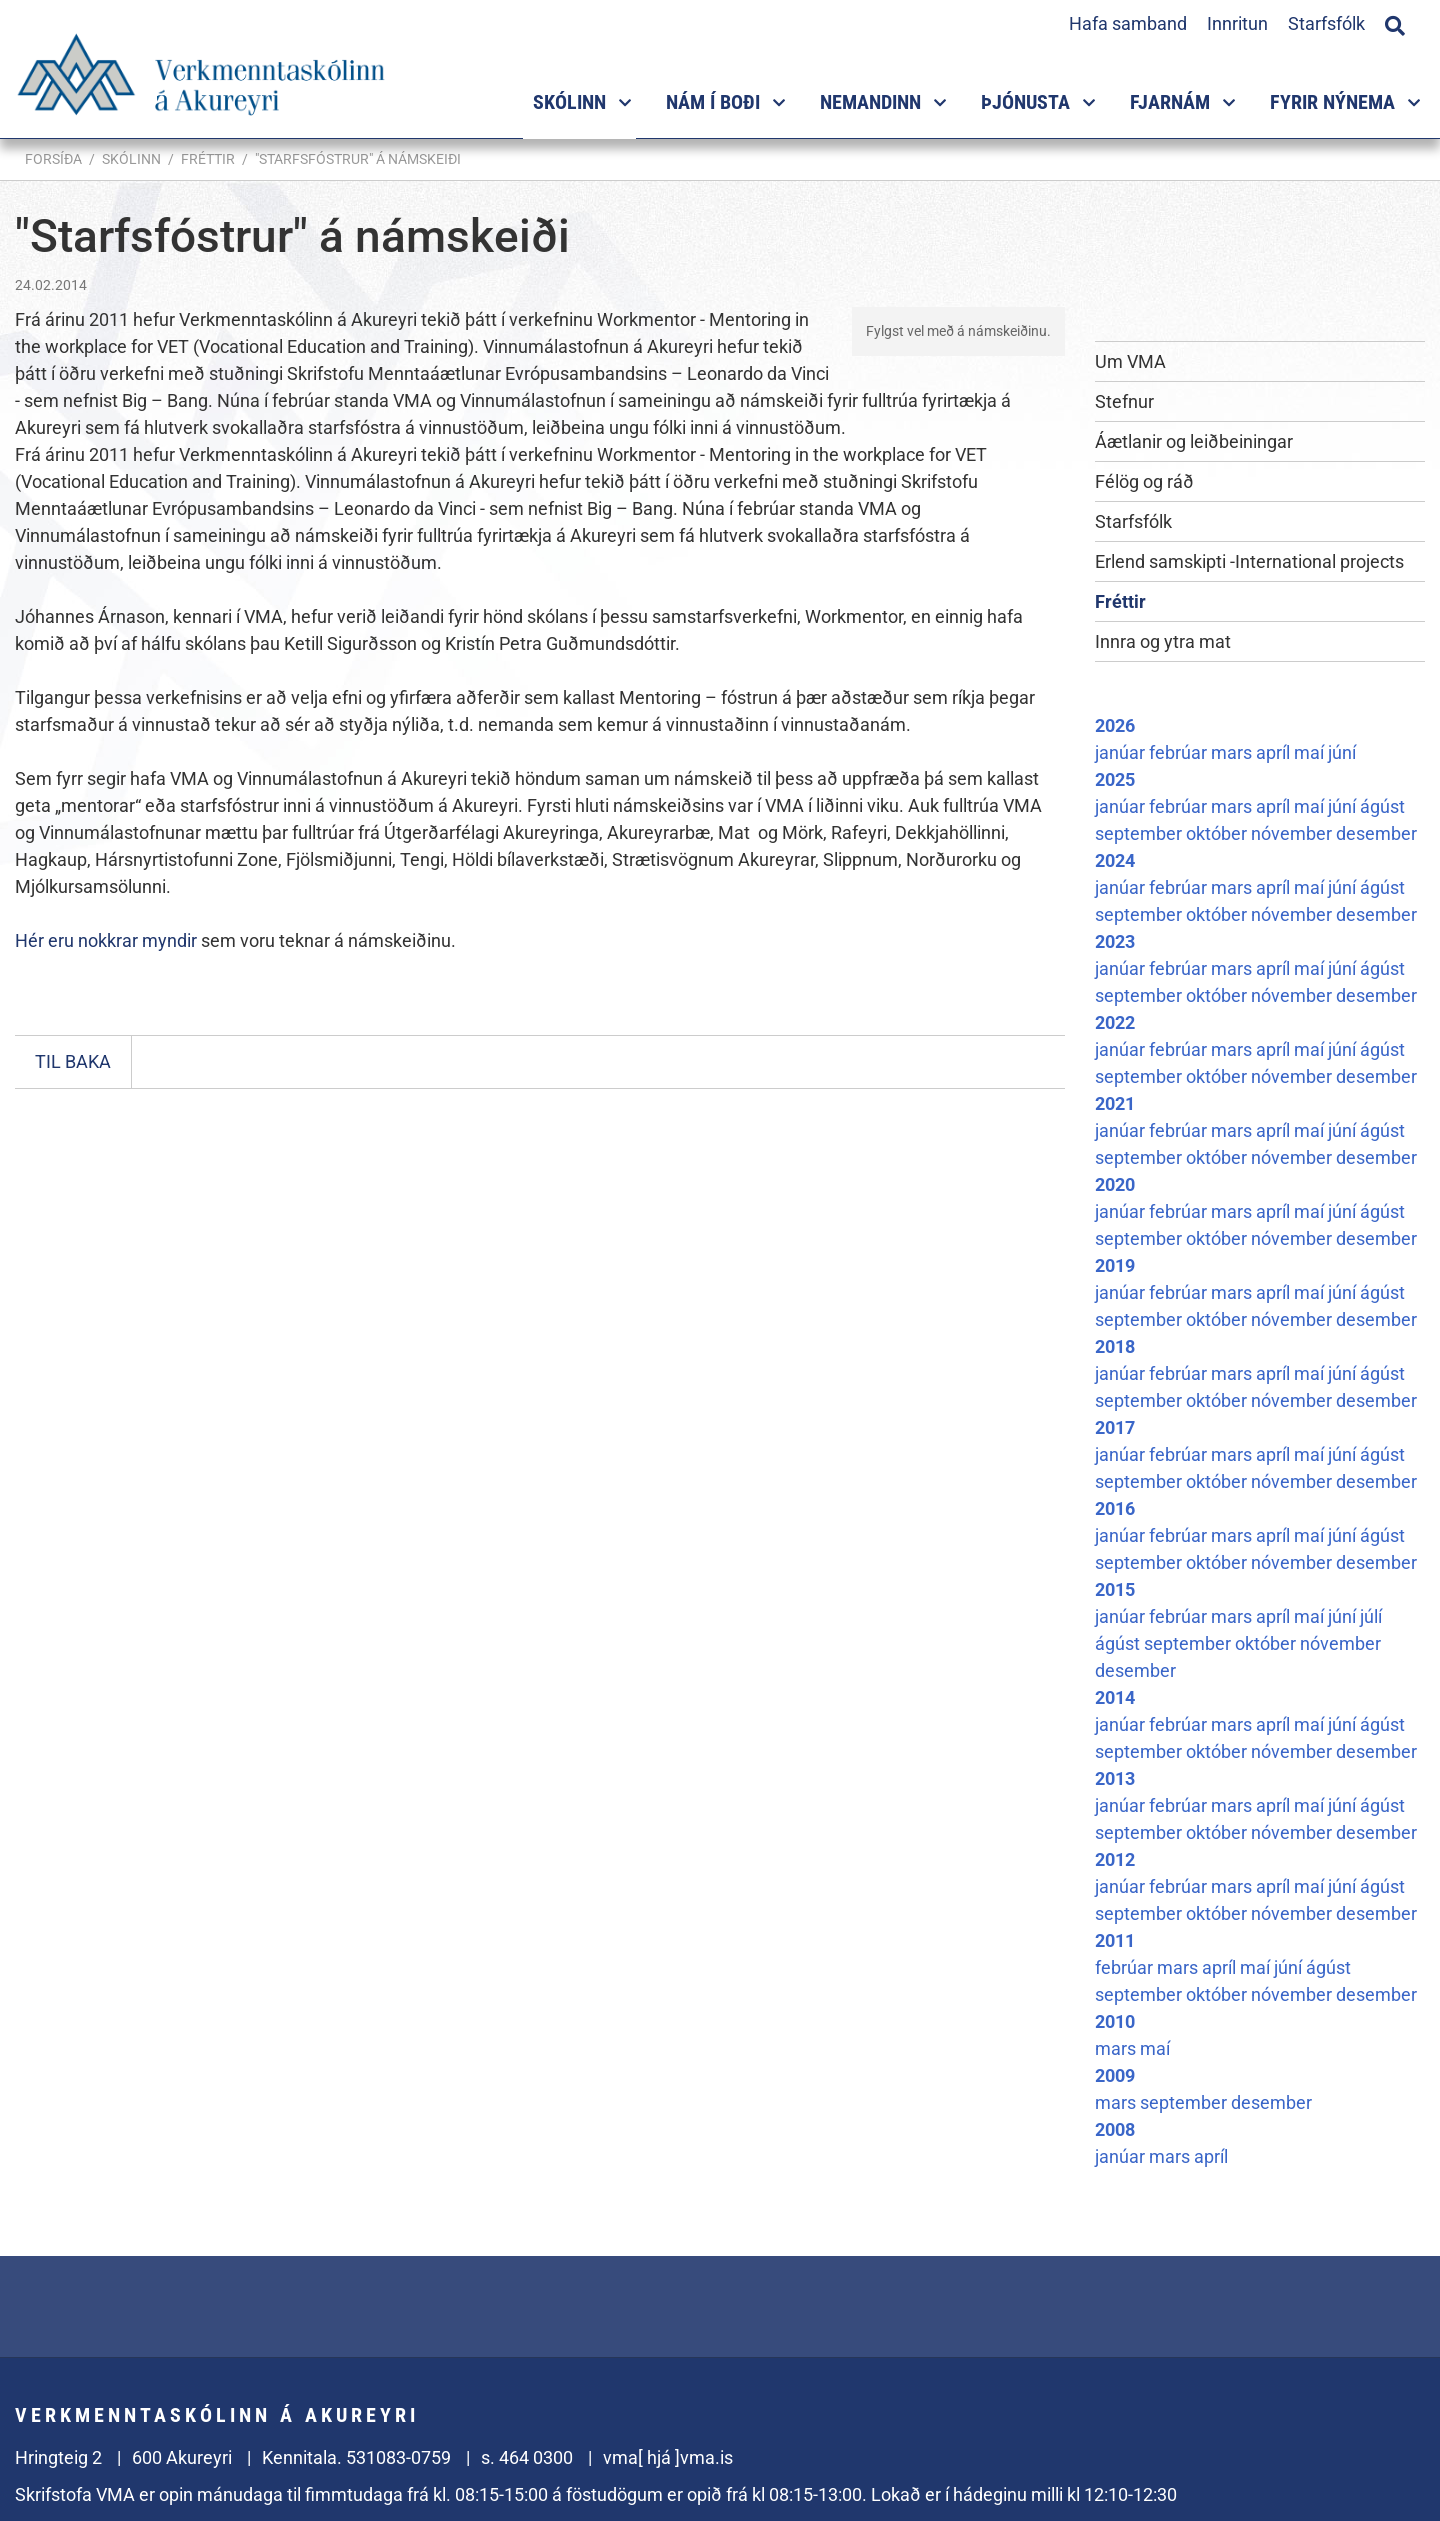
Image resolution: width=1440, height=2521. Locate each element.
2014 (1115, 1697)
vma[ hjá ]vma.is (668, 2457)
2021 (1115, 1103)
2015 (1115, 1589)
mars (1233, 752)
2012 (1115, 1859)
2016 (1115, 1508)
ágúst (1382, 806)
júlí (1371, 1616)
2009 (1115, 2075)
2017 (1115, 1427)
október (1218, 833)
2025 (1115, 779)
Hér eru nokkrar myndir (106, 940)
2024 (1115, 860)
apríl (1275, 752)
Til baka (73, 1061)
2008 (1115, 2129)
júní (1342, 752)
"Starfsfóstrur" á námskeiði (358, 159)
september (1140, 833)
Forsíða (53, 159)
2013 (1115, 1778)
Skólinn (131, 159)
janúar (1122, 752)
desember (1376, 833)
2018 (1115, 1346)
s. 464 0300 (527, 2457)
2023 (1115, 941)
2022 (1115, 1022)
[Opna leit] (1395, 23)
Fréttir (208, 159)
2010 (1115, 2021)
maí (1311, 752)
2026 (1115, 725)
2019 (1115, 1265)
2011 (1115, 1940)
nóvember (1293, 833)
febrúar (1180, 752)
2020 (1115, 1184)
